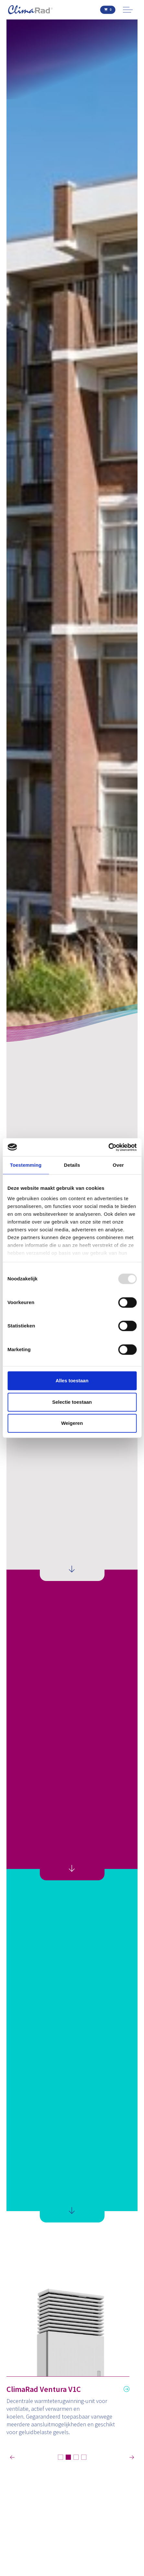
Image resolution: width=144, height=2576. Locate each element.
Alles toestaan (72, 1380)
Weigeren (72, 1423)
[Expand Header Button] (128, 9)
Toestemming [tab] (26, 1165)
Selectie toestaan (72, 1402)
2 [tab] (68, 2457)
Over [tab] (118, 1165)
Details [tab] (72, 1165)
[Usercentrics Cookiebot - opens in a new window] (108, 1147)
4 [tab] (83, 2457)
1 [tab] (60, 2457)
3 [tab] (76, 2457)
